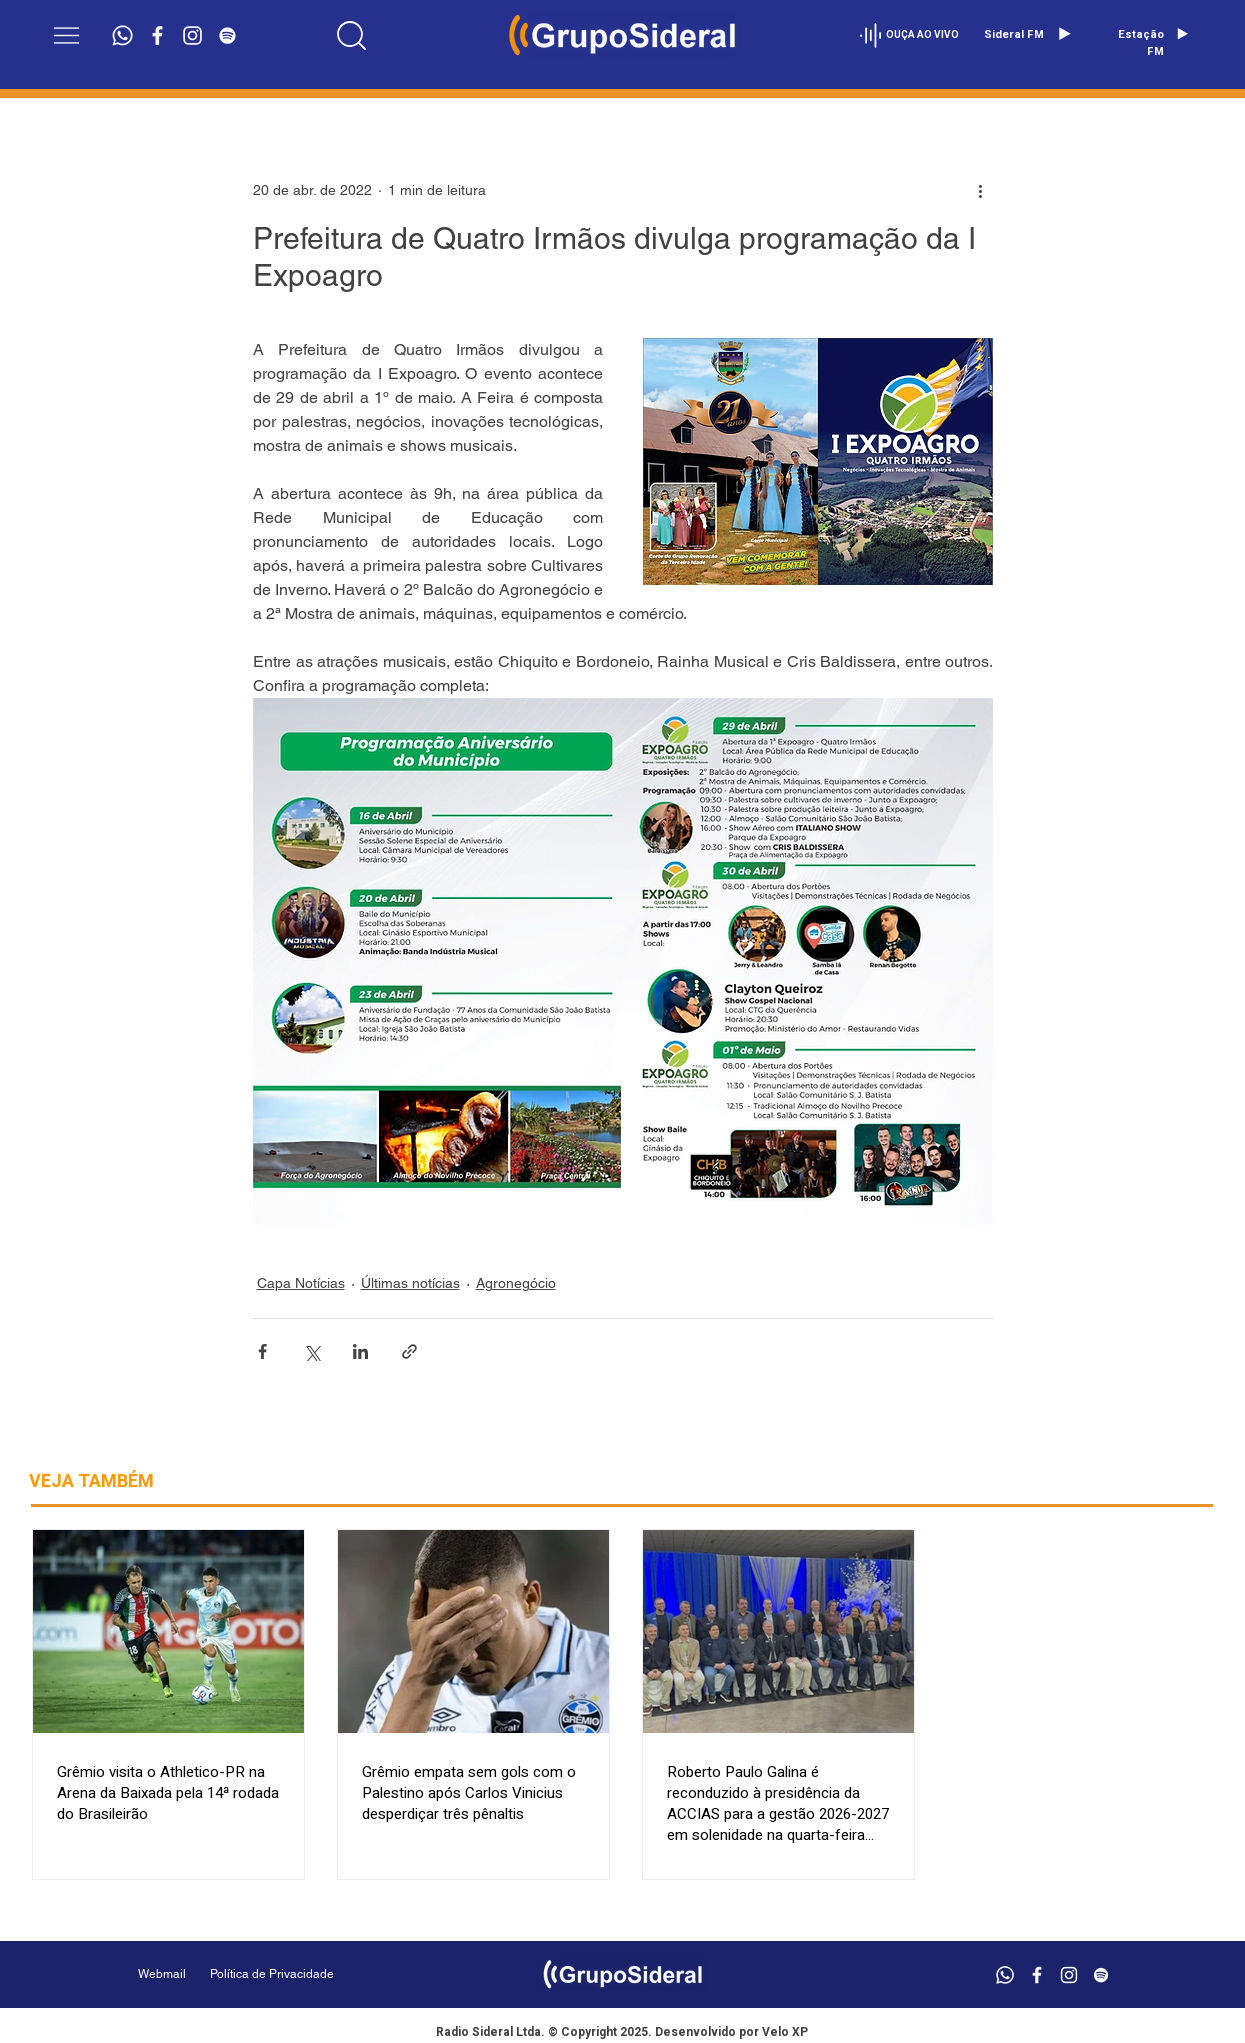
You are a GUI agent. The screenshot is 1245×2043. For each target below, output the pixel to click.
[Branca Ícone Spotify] (227, 35)
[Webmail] (162, 1974)
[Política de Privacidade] (322, 1974)
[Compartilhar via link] (409, 1351)
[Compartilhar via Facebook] (262, 1351)
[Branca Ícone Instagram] (192, 35)
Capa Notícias (301, 1283)
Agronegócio (516, 1283)
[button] (66, 35)
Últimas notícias (410, 1283)
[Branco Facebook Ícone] (157, 35)
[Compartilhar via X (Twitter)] (311, 1351)
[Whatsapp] (122, 35)
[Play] (1064, 34)
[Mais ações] (981, 190)
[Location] (351, 35)
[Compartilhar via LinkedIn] (360, 1351)
